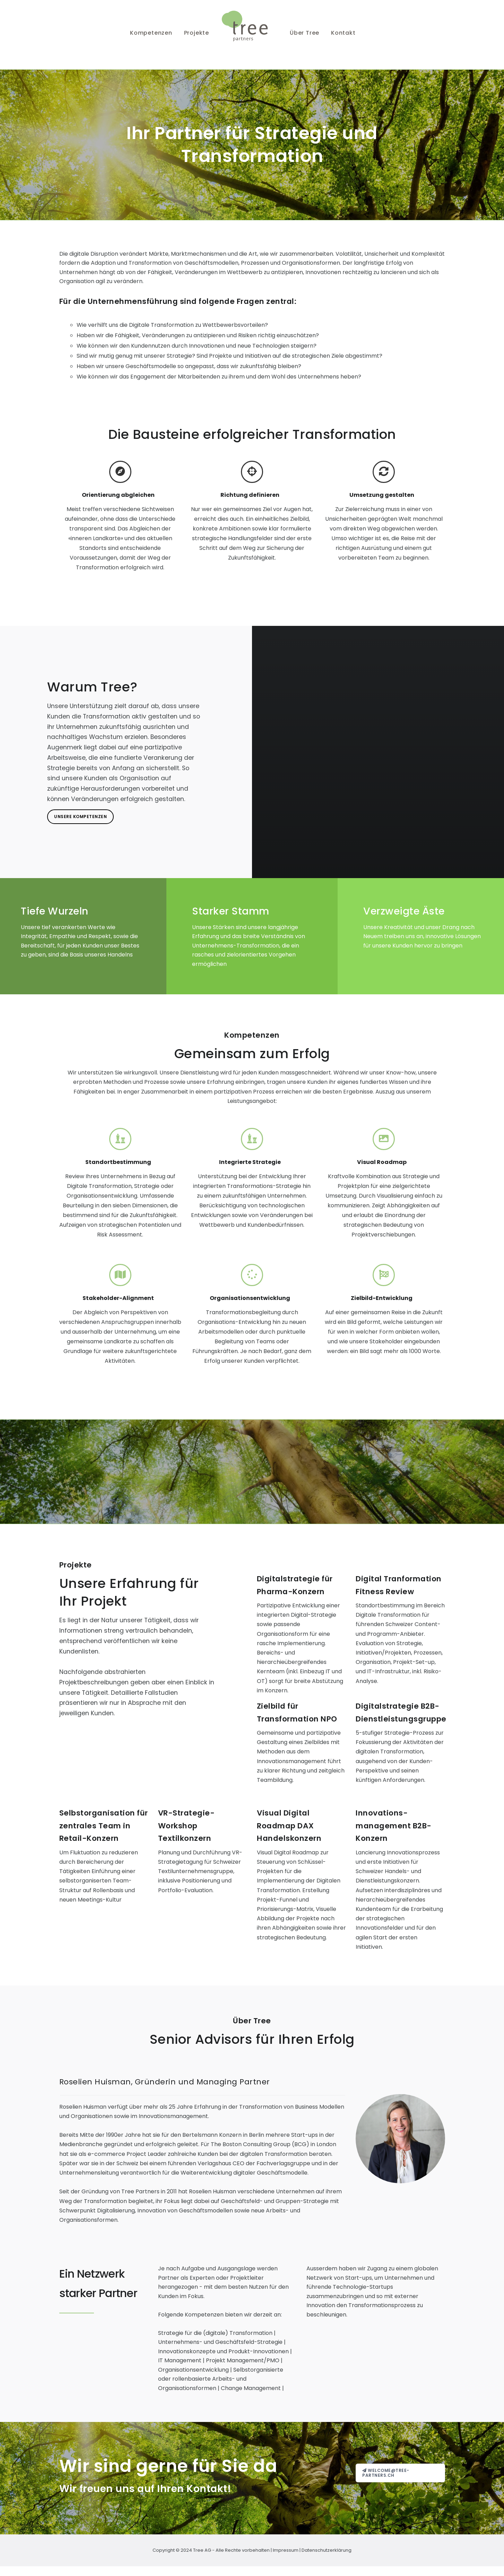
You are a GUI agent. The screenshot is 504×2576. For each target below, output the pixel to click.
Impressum (285, 2550)
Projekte (196, 33)
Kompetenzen (151, 33)
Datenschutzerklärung (326, 2550)
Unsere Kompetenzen (80, 816)
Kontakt (343, 33)
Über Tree (304, 33)
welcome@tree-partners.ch (385, 2472)
